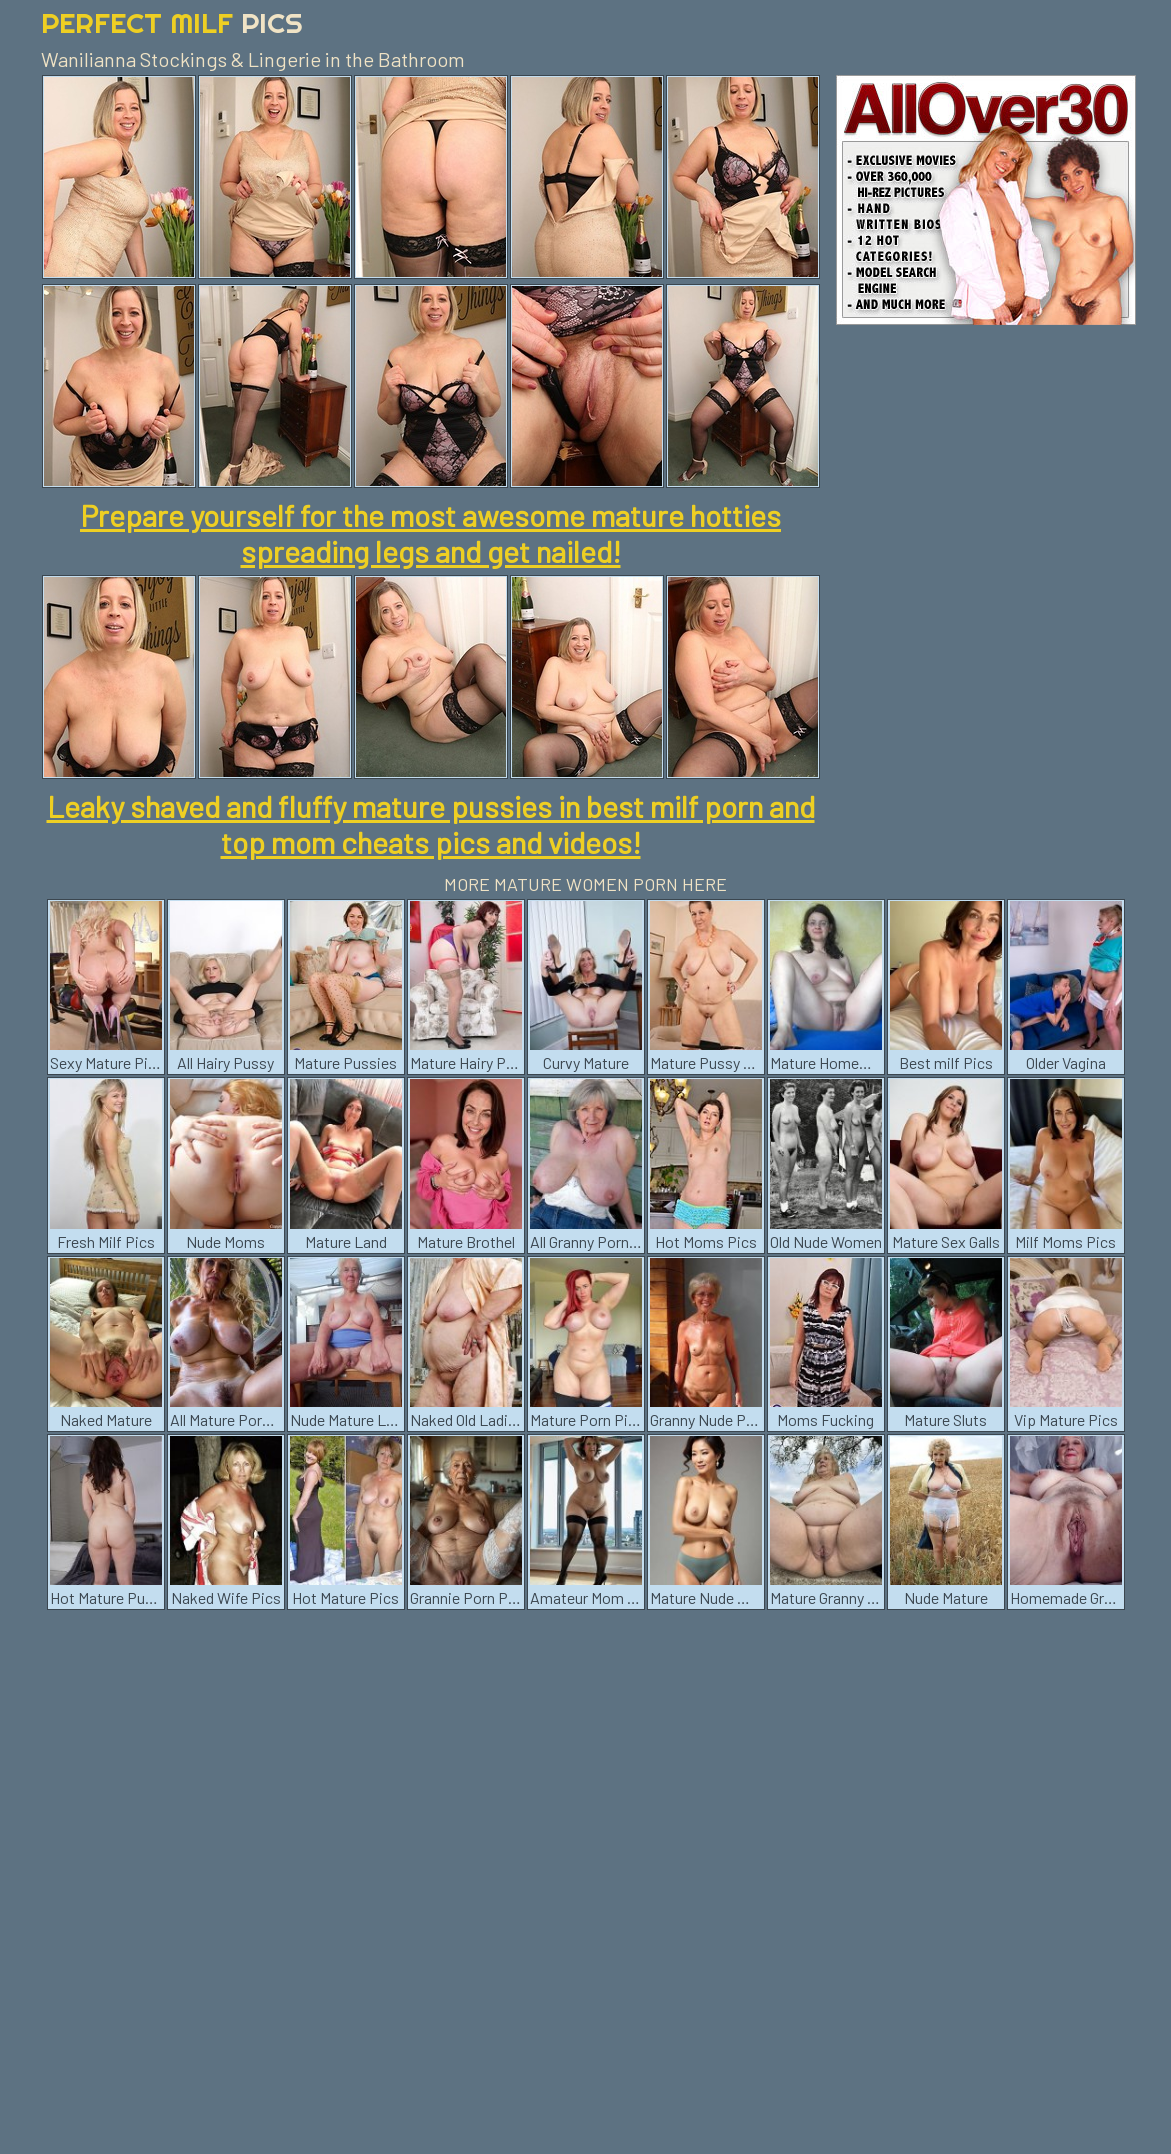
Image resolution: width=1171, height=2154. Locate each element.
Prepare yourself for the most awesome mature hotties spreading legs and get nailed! (430, 533)
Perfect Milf (172, 22)
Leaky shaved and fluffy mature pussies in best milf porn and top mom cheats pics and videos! (431, 824)
